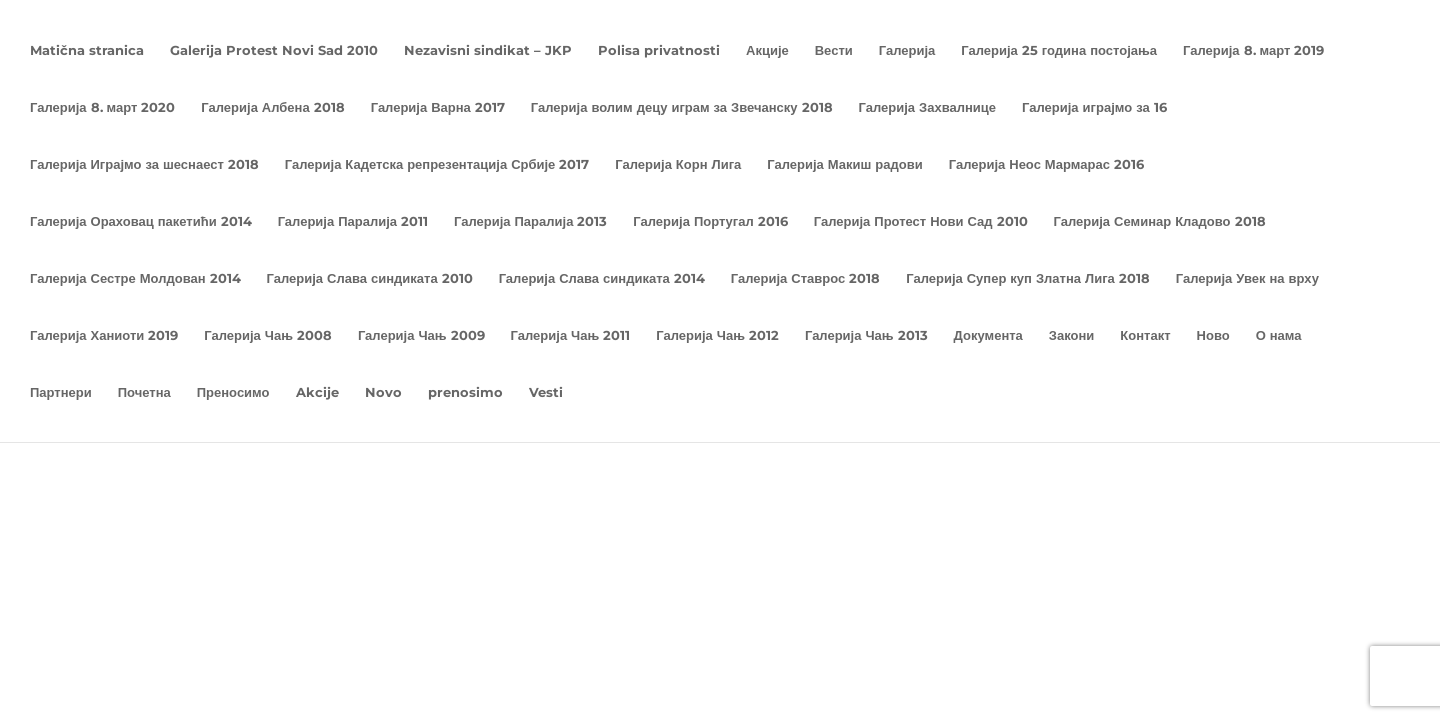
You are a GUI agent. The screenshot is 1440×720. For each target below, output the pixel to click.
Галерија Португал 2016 (710, 221)
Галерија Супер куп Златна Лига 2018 (1028, 278)
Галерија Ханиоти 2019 (104, 335)
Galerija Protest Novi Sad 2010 (274, 50)
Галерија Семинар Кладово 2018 (1160, 221)
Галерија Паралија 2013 (530, 221)
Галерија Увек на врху (1247, 278)
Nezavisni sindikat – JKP (488, 50)
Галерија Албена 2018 (272, 107)
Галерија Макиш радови (844, 164)
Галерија (907, 50)
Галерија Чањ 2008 (268, 335)
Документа (988, 335)
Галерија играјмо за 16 (1094, 107)
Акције (767, 50)
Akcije (317, 392)
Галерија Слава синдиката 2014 (602, 278)
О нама (1279, 335)
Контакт (1145, 335)
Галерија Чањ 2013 (866, 335)
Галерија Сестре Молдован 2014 (135, 278)
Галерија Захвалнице (928, 107)
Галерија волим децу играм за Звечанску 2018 (682, 107)
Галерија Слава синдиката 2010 (370, 278)
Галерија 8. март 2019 (1253, 50)
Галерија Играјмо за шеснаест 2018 (144, 164)
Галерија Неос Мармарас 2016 (1046, 164)
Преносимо (233, 392)
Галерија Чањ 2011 (571, 335)
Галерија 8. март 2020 (102, 107)
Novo (383, 392)
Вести (834, 50)
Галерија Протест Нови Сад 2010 (921, 221)
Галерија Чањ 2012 (717, 335)
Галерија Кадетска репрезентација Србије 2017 (437, 164)
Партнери (61, 392)
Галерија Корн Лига (678, 164)
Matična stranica (87, 50)
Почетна (144, 392)
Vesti (546, 392)
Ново (1213, 335)
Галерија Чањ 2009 (421, 335)
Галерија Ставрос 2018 (805, 278)
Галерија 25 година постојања (1059, 50)
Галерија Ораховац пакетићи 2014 (141, 221)
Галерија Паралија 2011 (353, 221)
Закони (1072, 335)
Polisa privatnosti (659, 50)
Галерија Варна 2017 (438, 107)
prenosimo (465, 392)
